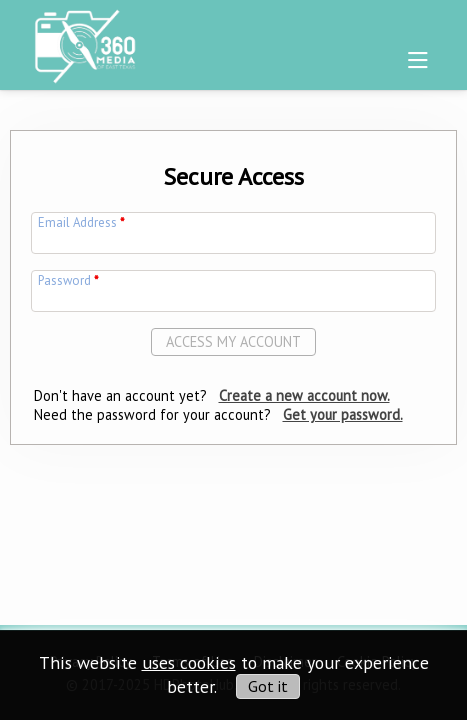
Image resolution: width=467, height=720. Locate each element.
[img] (85, 41)
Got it (268, 686)
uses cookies (189, 662)
